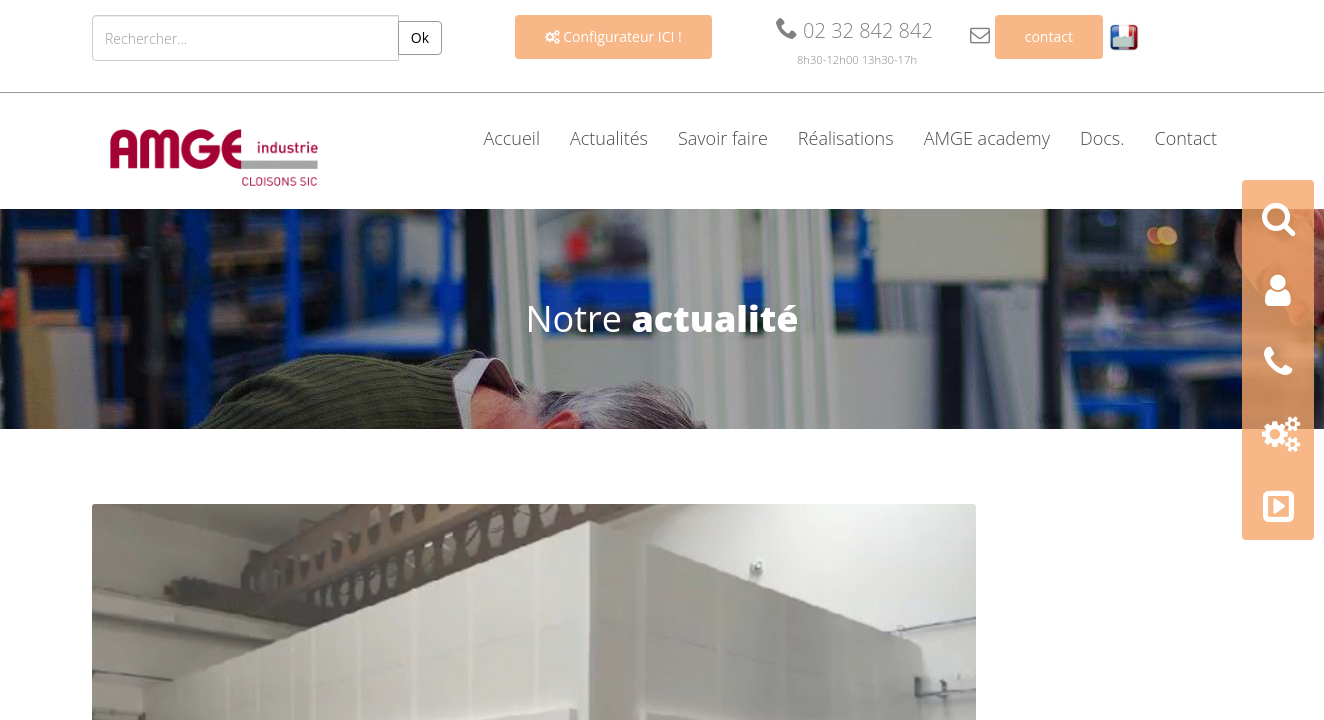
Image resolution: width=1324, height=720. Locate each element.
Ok (420, 37)
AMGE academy (987, 138)
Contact (1186, 138)
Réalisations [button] (846, 138)
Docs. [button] (1102, 138)
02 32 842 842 (854, 30)
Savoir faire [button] (723, 138)
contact (1049, 36)
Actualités (609, 138)
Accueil (511, 138)
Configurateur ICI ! (613, 36)
